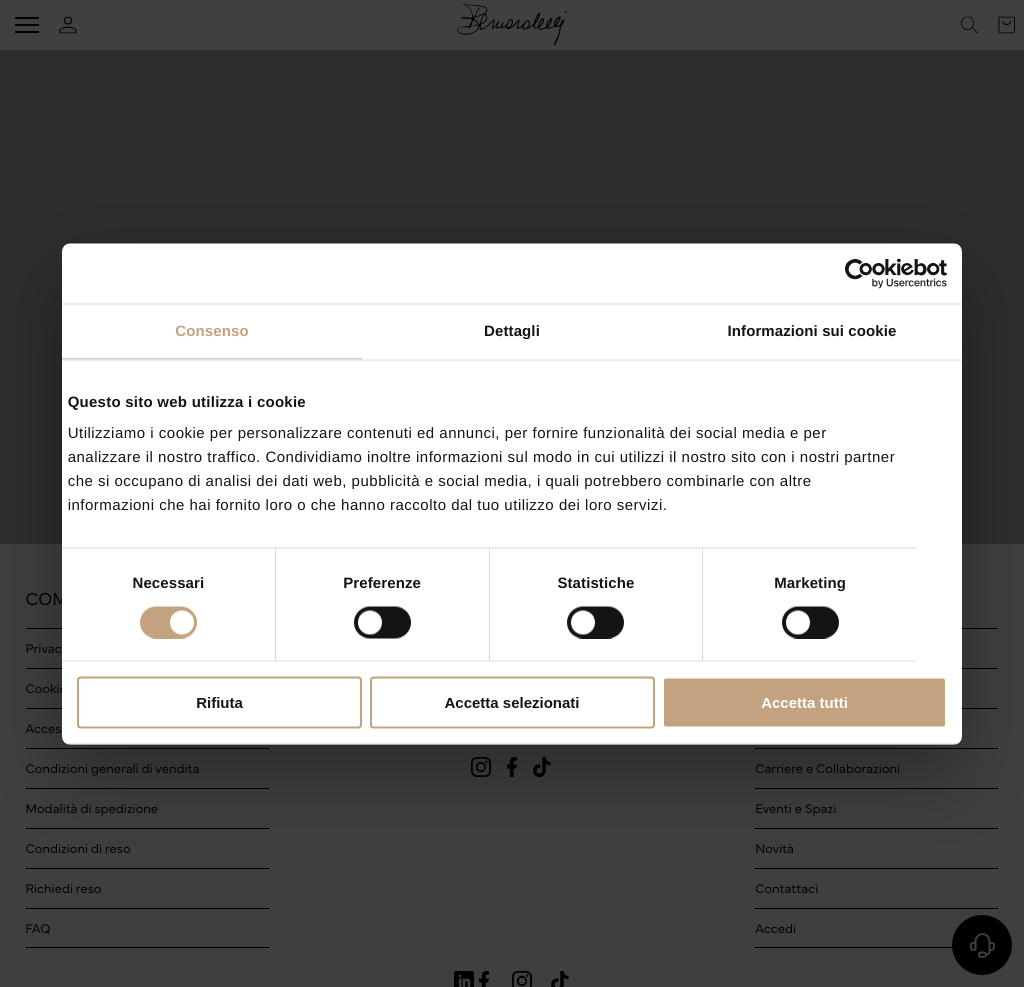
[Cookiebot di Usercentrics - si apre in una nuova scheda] (859, 273)
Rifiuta (219, 702)
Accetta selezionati (511, 702)
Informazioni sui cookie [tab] (812, 330)
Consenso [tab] (211, 330)
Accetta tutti (804, 702)
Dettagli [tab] (512, 330)
